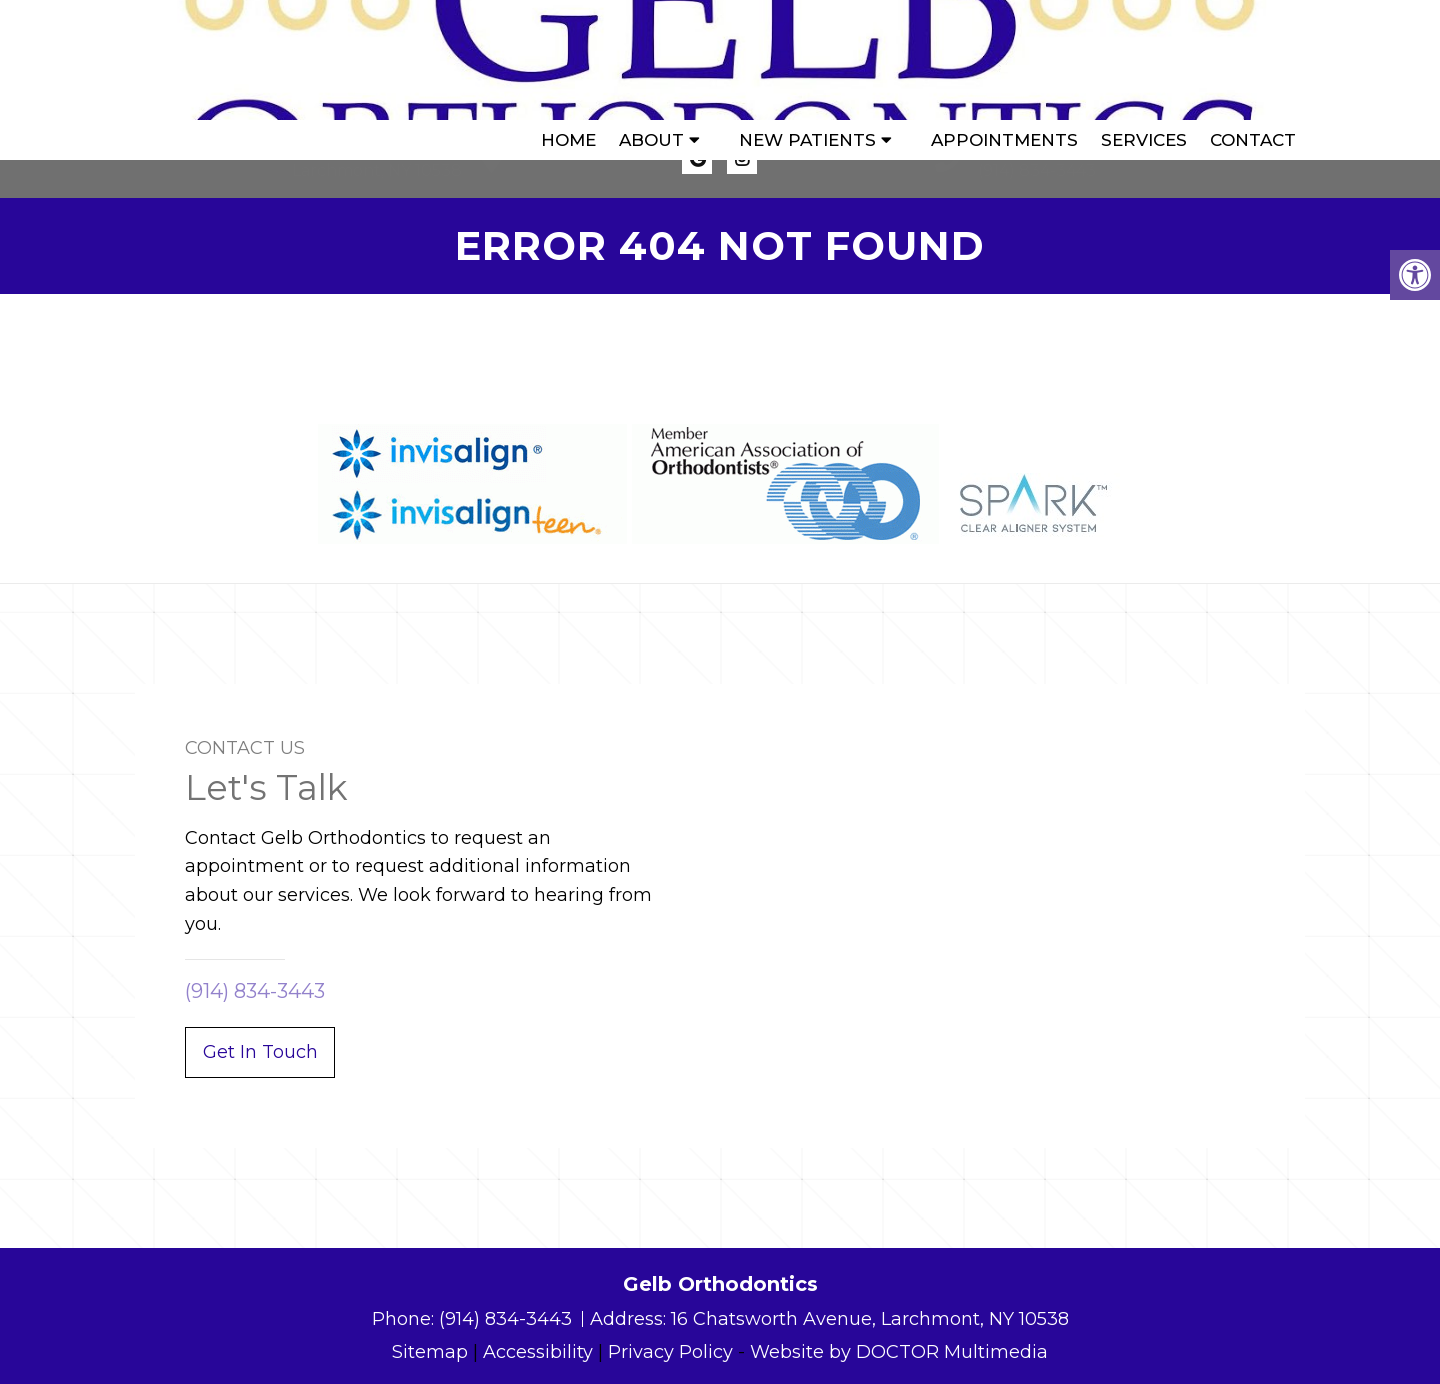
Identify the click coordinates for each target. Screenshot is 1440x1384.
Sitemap (430, 1352)
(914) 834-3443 (1037, 170)
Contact (1253, 60)
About (651, 60)
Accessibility (538, 1352)
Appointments (1004, 60)
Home (568, 60)
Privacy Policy (670, 1352)
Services (1144, 60)
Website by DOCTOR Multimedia (899, 1352)
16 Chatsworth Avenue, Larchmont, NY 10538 (870, 1319)
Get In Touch (260, 1052)
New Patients (807, 60)
